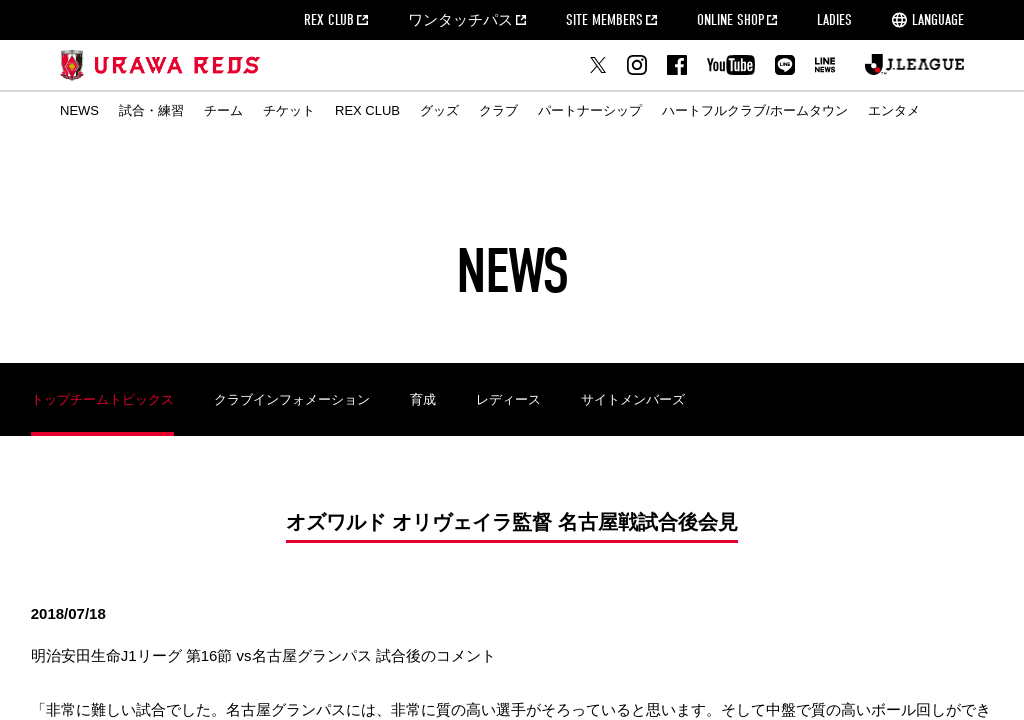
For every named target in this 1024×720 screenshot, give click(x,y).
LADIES (834, 20)
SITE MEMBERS (604, 20)
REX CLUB (329, 20)
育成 (423, 399)
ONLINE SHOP (730, 20)
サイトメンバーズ (633, 399)
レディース (508, 399)
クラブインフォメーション (292, 399)
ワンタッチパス (460, 20)
